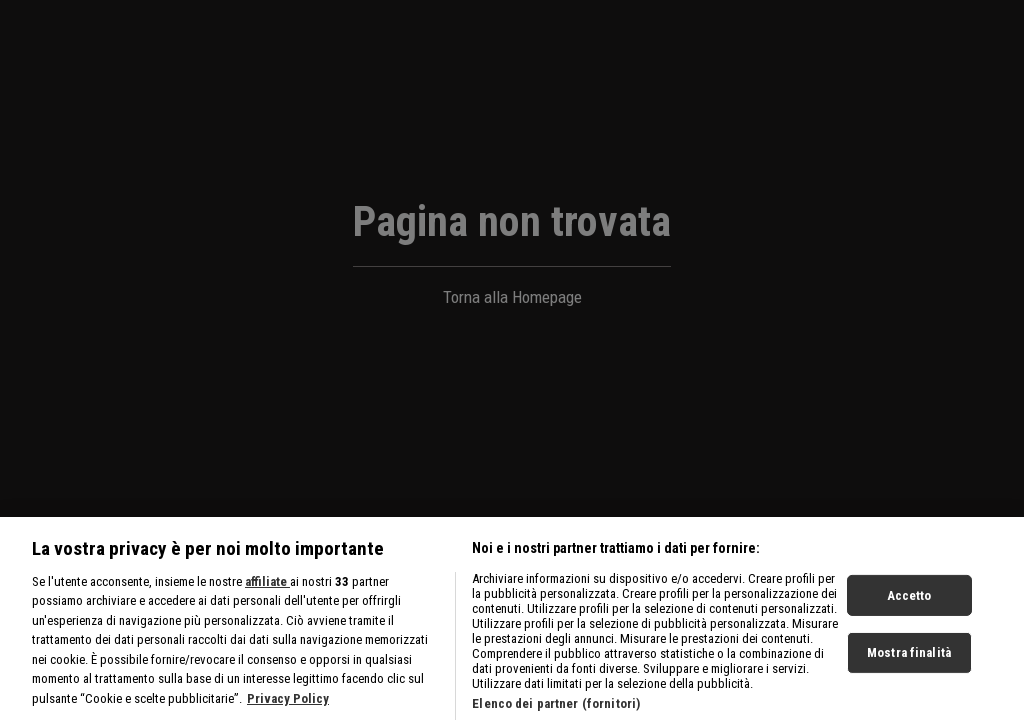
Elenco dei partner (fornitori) (556, 710)
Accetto (909, 602)
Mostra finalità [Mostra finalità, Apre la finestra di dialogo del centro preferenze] (909, 659)
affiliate (267, 588)
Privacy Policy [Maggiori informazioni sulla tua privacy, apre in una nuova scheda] (288, 705)
